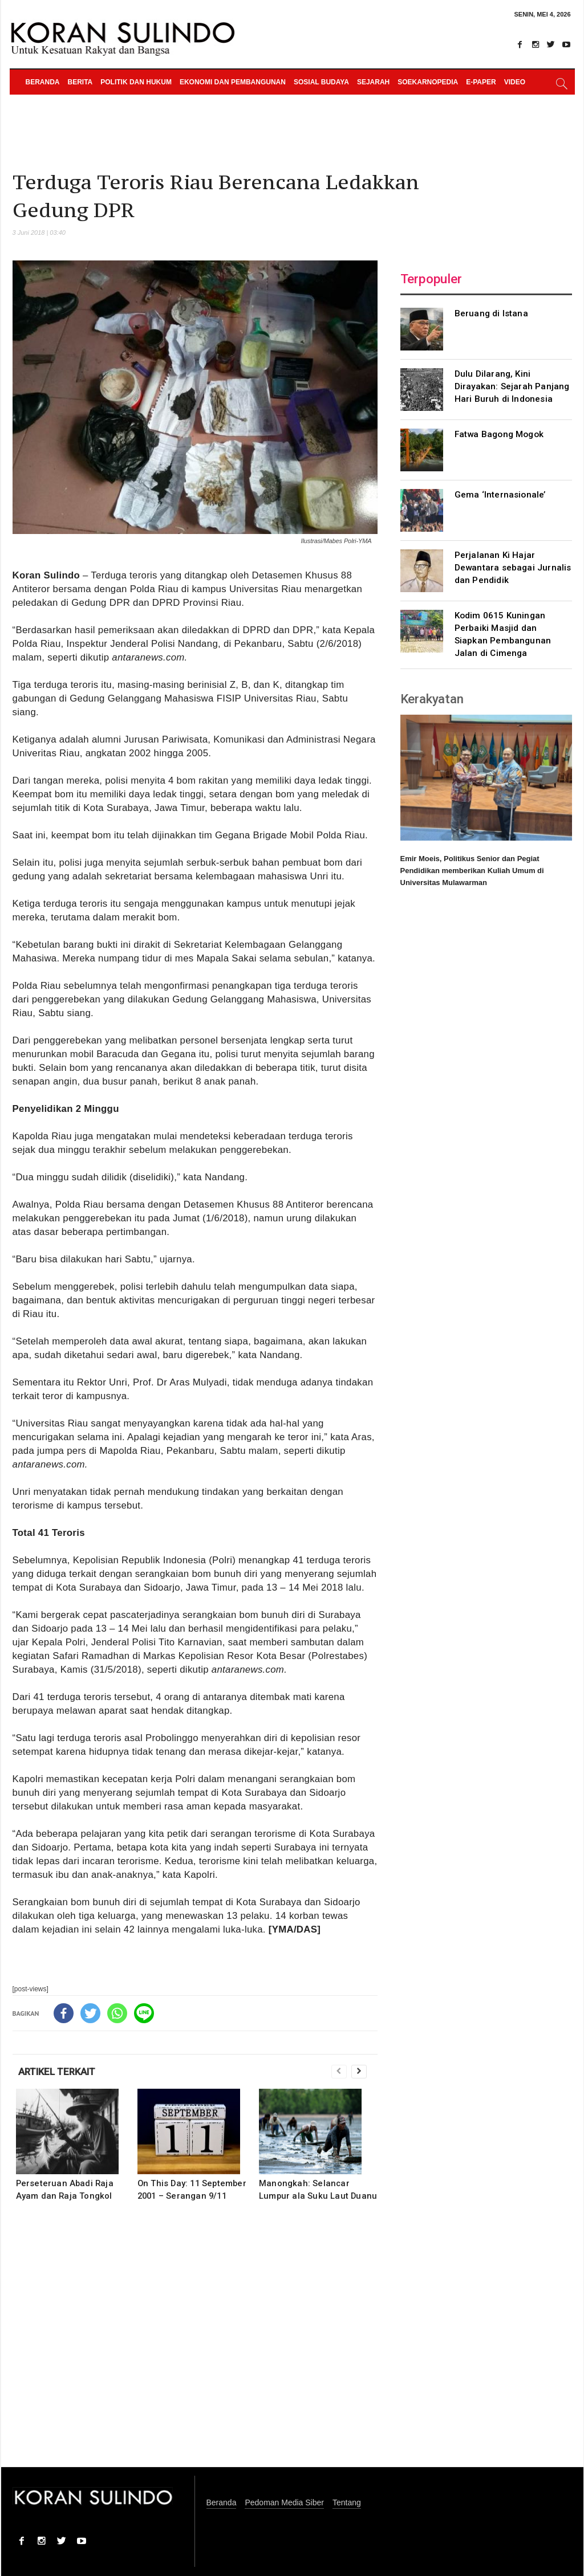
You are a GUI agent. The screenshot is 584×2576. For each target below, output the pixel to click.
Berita (80, 82)
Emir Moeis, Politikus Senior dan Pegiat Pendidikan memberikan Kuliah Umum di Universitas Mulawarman (472, 870)
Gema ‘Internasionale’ (500, 495)
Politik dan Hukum (136, 82)
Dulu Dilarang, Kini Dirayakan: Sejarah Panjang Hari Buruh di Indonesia (512, 386)
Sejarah (373, 82)
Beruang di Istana (491, 313)
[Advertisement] (195, 2342)
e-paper (481, 82)
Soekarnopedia (428, 82)
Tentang (346, 2502)
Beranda (43, 82)
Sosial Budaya (321, 82)
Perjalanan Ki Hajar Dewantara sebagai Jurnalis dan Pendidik (513, 567)
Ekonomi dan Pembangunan (233, 82)
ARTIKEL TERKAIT (56, 2071)
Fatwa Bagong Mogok (499, 434)
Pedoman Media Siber (284, 2502)
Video (514, 82)
